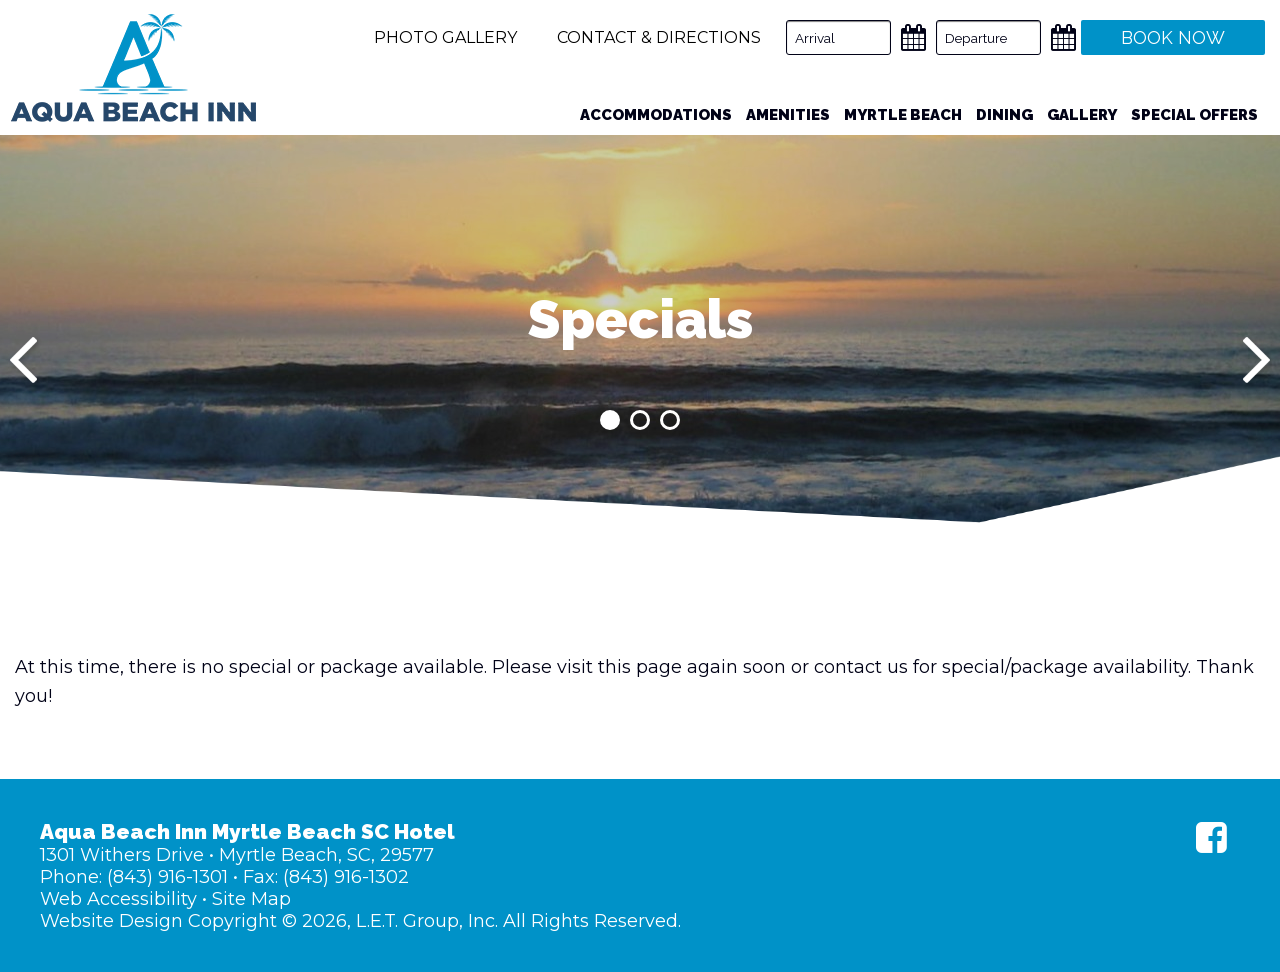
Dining (1004, 115)
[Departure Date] (988, 37)
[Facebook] (1211, 837)
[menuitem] (656, 115)
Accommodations (656, 115)
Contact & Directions (659, 37)
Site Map (251, 899)
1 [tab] (610, 420)
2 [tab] (640, 420)
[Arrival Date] (838, 37)
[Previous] (23, 360)
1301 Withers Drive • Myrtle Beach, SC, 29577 (237, 855)
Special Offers (1194, 115)
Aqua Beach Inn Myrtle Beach (133, 68)
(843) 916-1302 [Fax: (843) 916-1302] (346, 877)
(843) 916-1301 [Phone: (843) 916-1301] (167, 877)
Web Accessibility (118, 899)
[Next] (1256, 360)
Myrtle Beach (903, 115)
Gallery (1082, 115)
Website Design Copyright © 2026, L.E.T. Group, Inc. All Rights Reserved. (360, 921)
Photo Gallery (445, 37)
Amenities (788, 115)
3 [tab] (670, 420)
